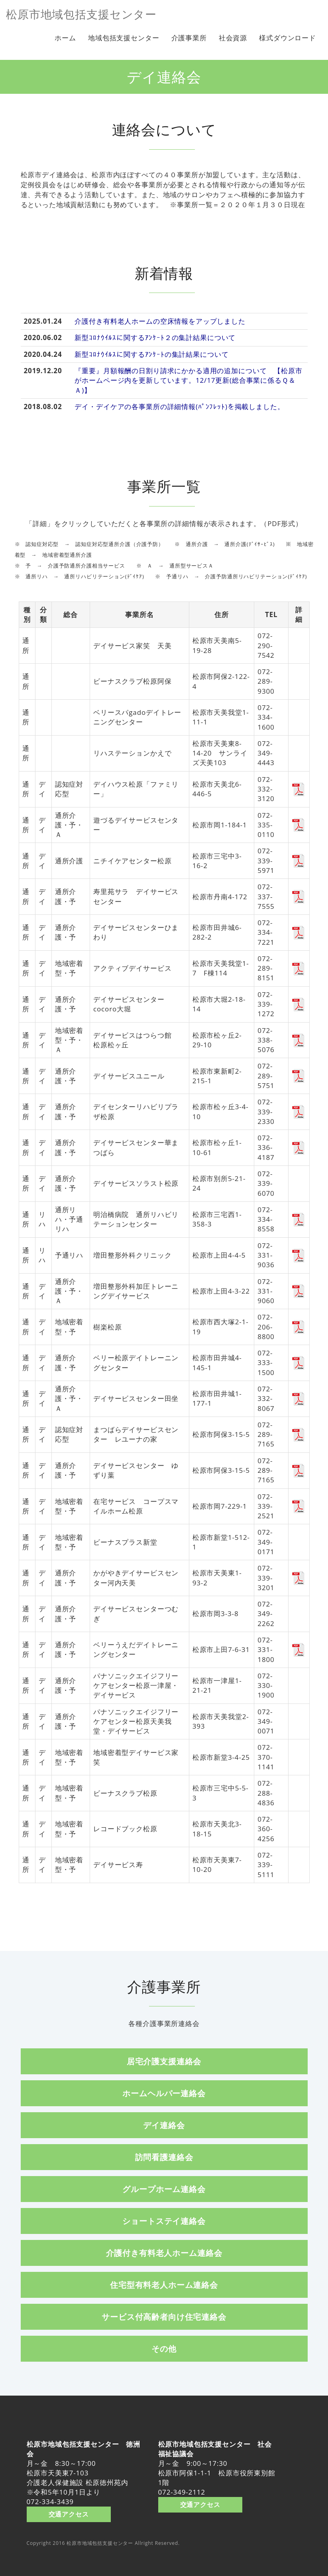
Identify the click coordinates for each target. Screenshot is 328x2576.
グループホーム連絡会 (164, 2188)
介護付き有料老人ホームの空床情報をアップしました (160, 321)
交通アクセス (69, 2514)
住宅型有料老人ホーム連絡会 (164, 2284)
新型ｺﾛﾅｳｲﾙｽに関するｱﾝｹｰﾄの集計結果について (151, 354)
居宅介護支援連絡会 (164, 2061)
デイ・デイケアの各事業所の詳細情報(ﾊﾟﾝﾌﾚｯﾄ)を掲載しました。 (179, 406)
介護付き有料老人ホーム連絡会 (164, 2252)
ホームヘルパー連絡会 (164, 2093)
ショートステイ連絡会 (164, 2220)
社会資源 (233, 37)
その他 (164, 2348)
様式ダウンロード (287, 37)
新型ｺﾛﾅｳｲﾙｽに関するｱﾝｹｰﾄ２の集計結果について (155, 337)
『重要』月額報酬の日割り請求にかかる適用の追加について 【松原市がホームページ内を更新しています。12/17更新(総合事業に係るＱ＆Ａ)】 (188, 380)
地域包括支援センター (123, 37)
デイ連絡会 (164, 2125)
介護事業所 (189, 37)
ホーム (65, 37)
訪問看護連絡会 (164, 2156)
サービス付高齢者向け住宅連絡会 (164, 2316)
